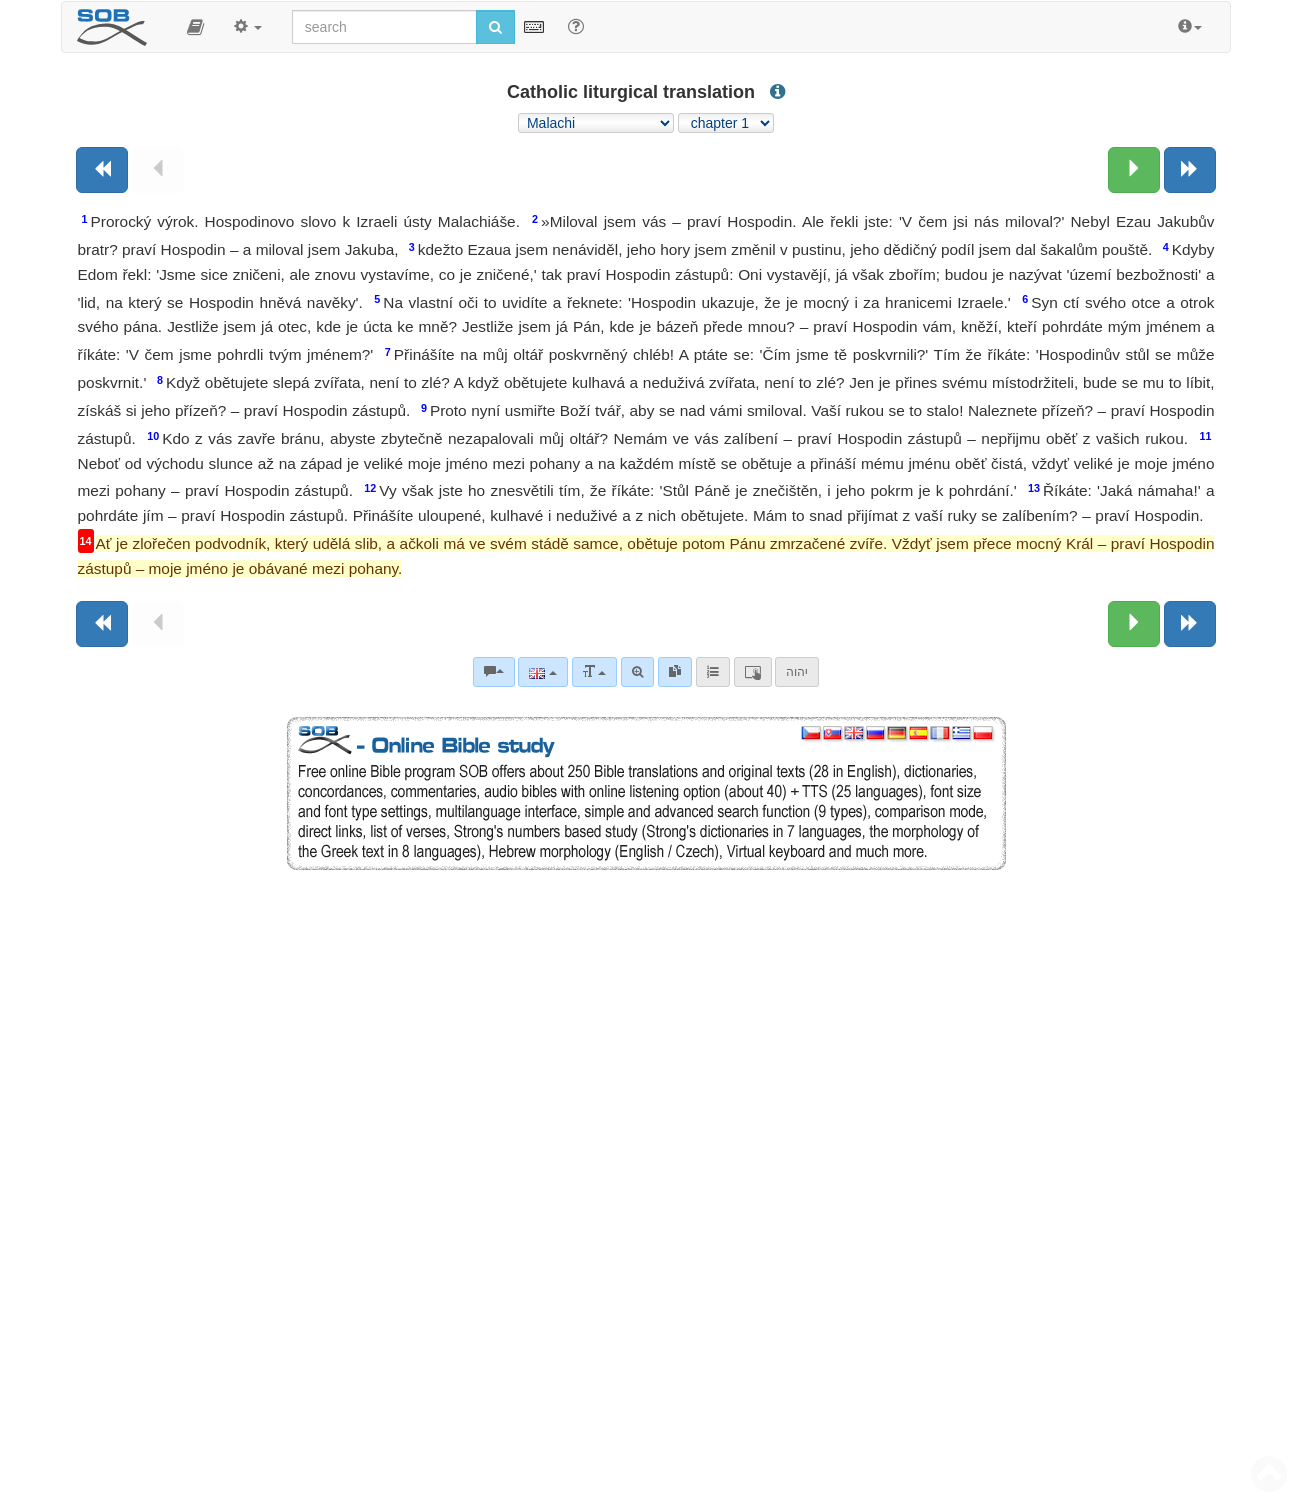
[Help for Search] (576, 26)
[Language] (542, 672)
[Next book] (1190, 170)
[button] (195, 27)
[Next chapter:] (1134, 170)
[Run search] (495, 27)
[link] (675, 672)
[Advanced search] (637, 672)
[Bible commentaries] (494, 672)
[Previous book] (102, 170)
